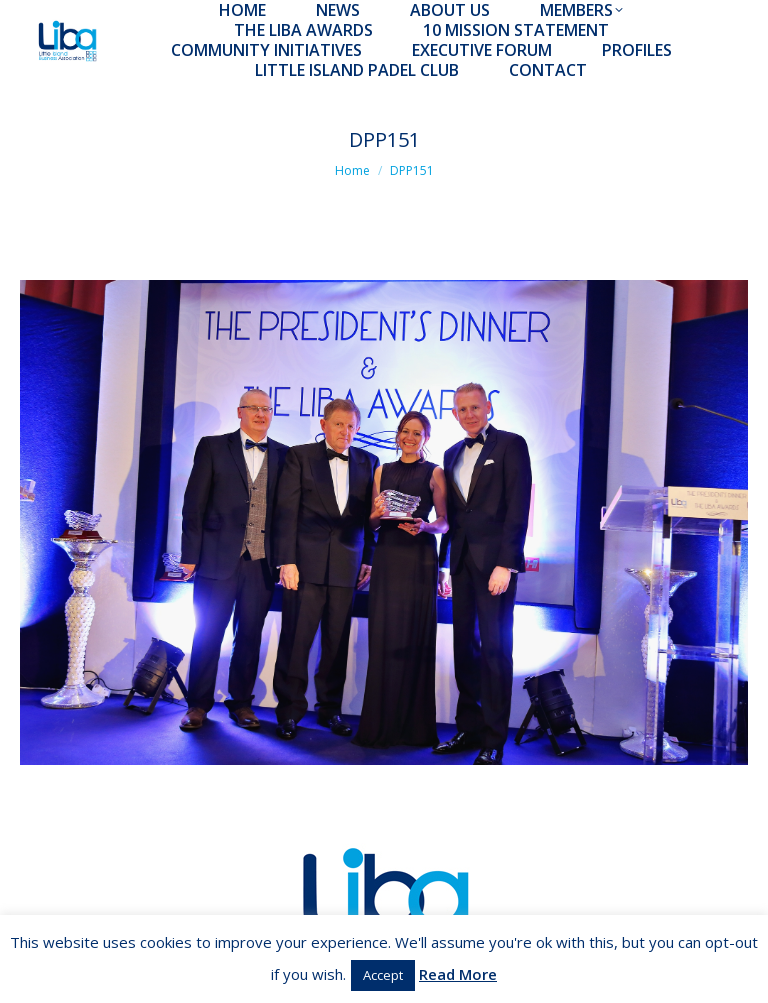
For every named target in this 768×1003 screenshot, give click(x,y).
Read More (458, 974)
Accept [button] (383, 975)
